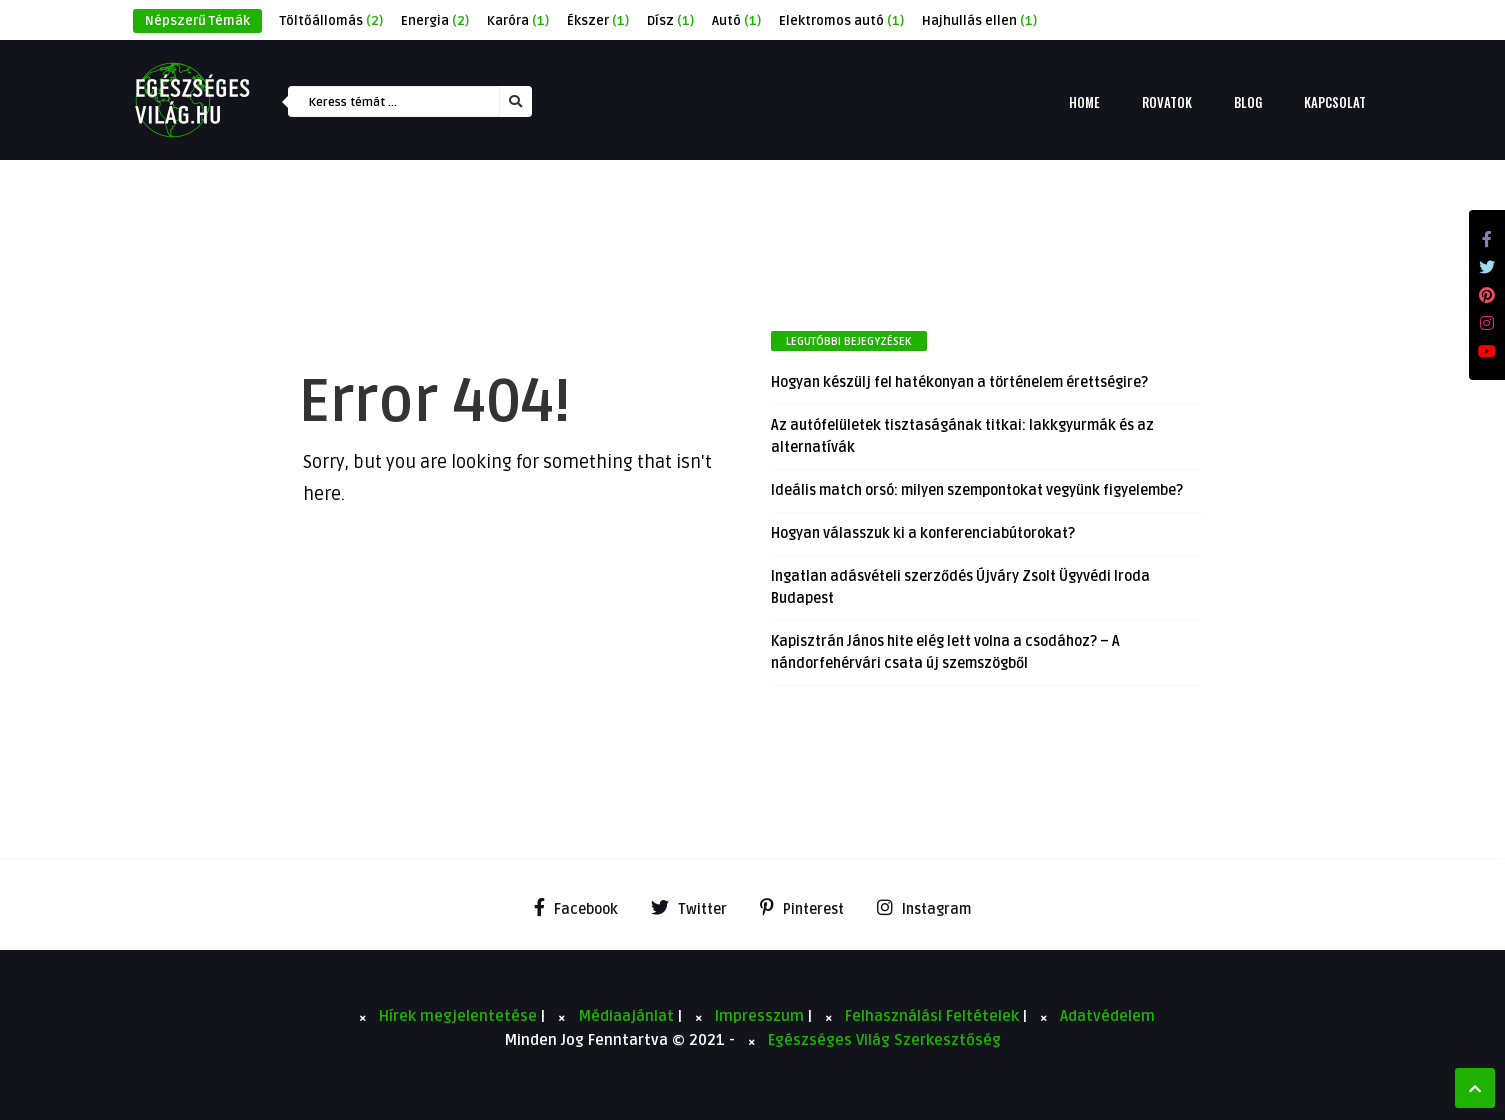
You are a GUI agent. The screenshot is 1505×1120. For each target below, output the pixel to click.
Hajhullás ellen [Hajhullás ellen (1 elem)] (979, 21)
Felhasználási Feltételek (934, 1016)
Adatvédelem (1107, 1016)
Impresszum (761, 1016)
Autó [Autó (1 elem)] (736, 21)
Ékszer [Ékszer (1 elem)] (598, 21)
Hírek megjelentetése (460, 1016)
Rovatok (1167, 102)
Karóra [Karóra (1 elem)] (518, 21)
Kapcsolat (1335, 102)
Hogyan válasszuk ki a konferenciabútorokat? (923, 533)
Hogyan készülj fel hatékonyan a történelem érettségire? (959, 382)
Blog (1248, 102)
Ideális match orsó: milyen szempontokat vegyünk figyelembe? (977, 490)
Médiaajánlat (628, 1016)
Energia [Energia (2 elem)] (435, 21)
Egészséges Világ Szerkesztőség (884, 1040)
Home (1084, 102)
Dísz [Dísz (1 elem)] (670, 21)
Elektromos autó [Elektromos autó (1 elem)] (841, 21)
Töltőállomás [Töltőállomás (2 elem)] (331, 21)
